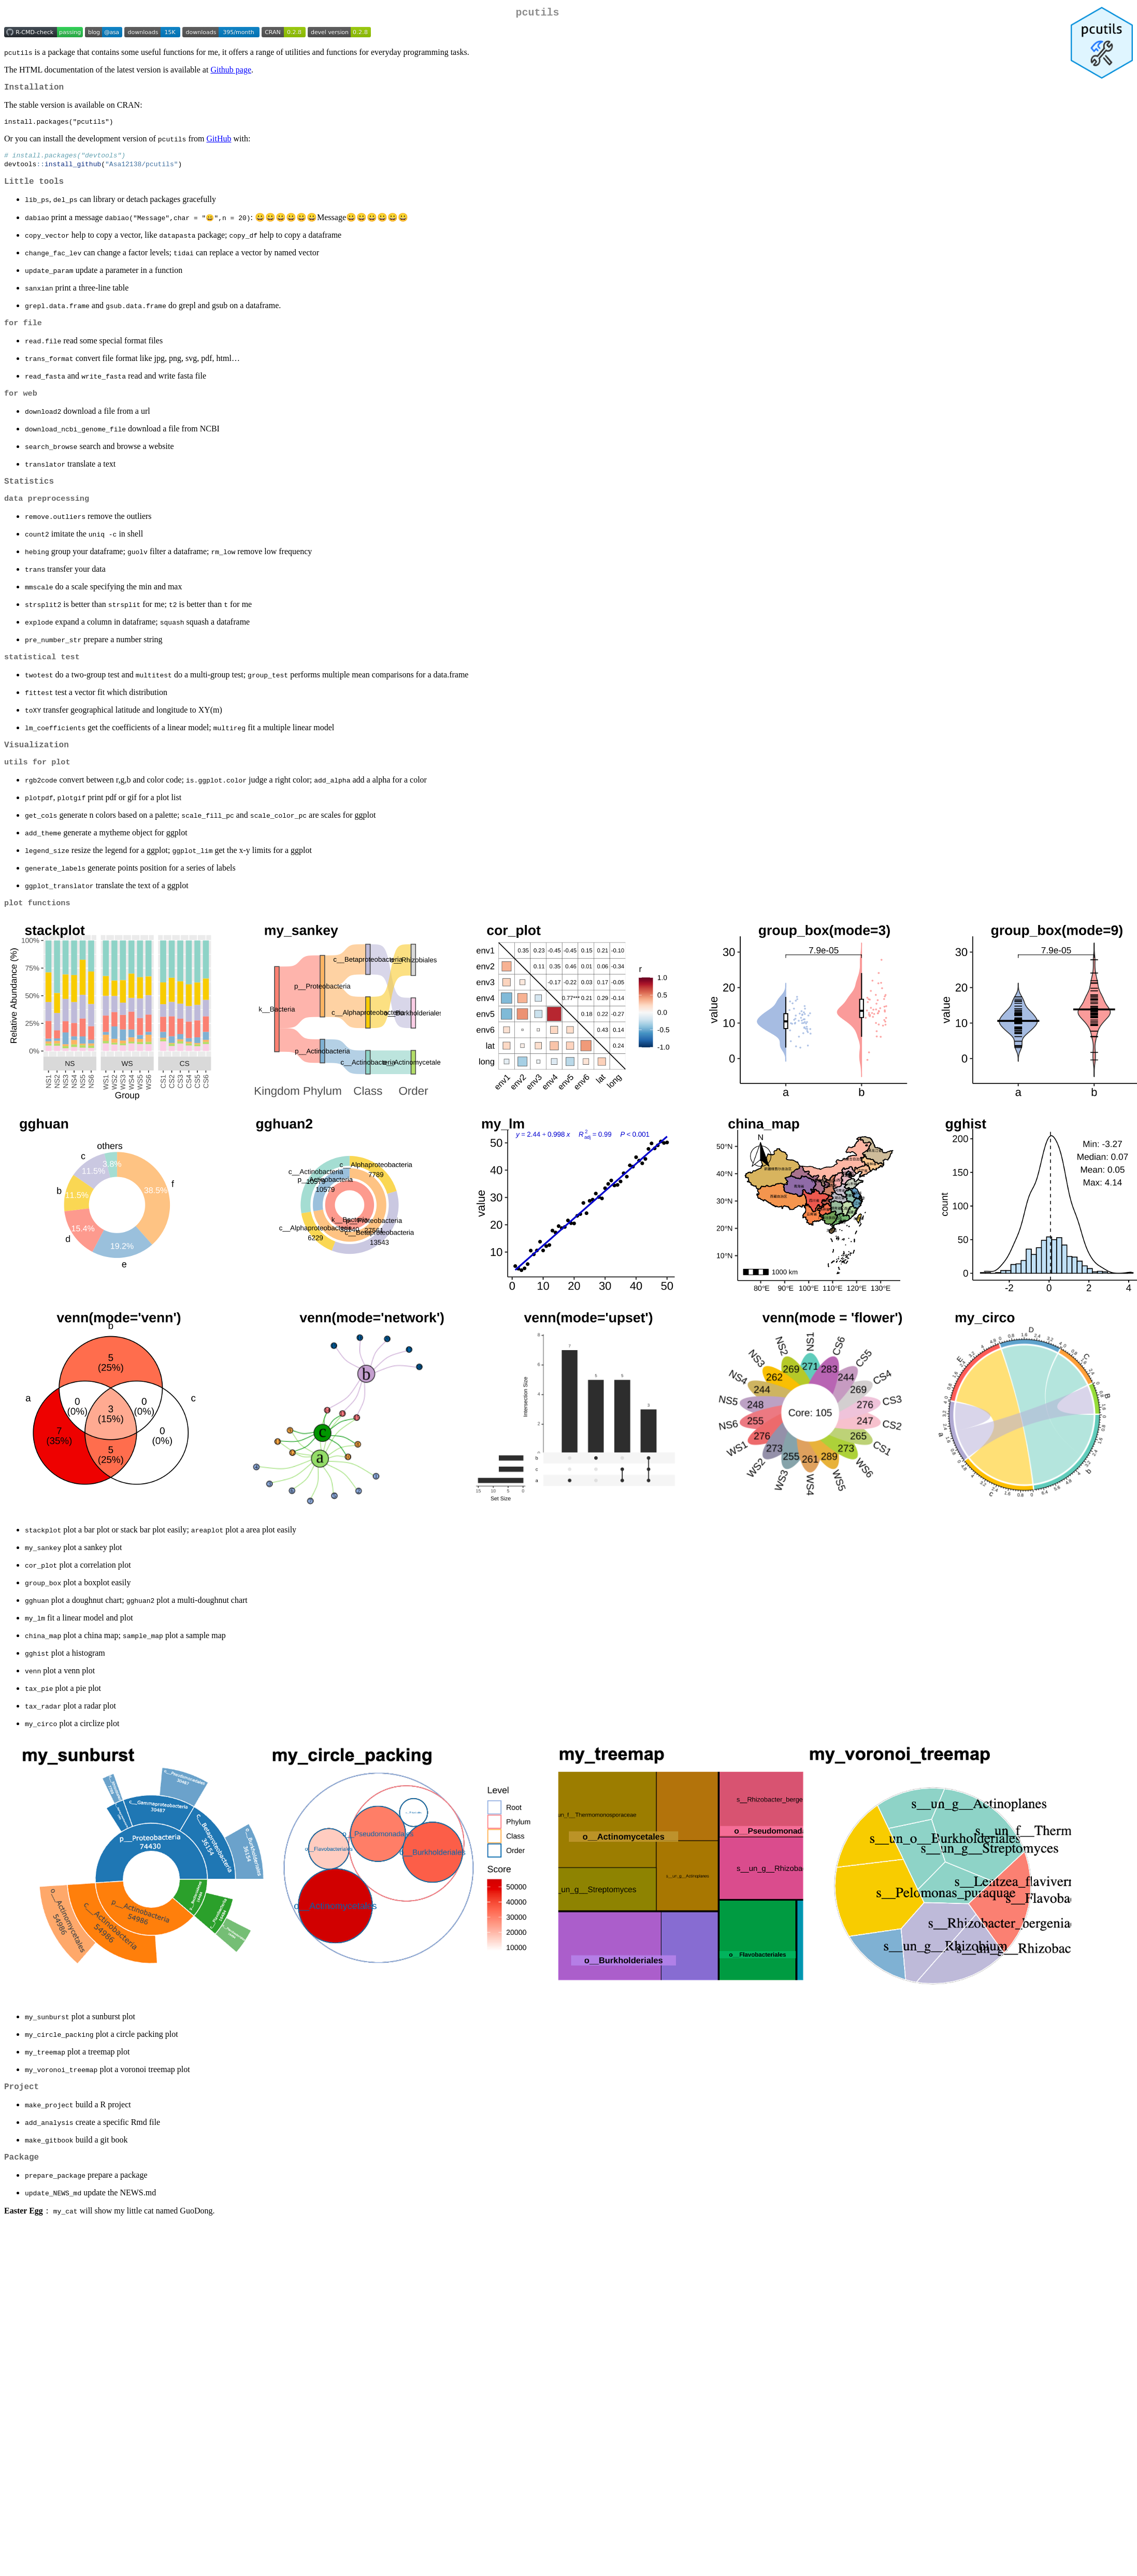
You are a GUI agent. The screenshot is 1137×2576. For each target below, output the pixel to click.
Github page (230, 71)
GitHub (219, 144)
